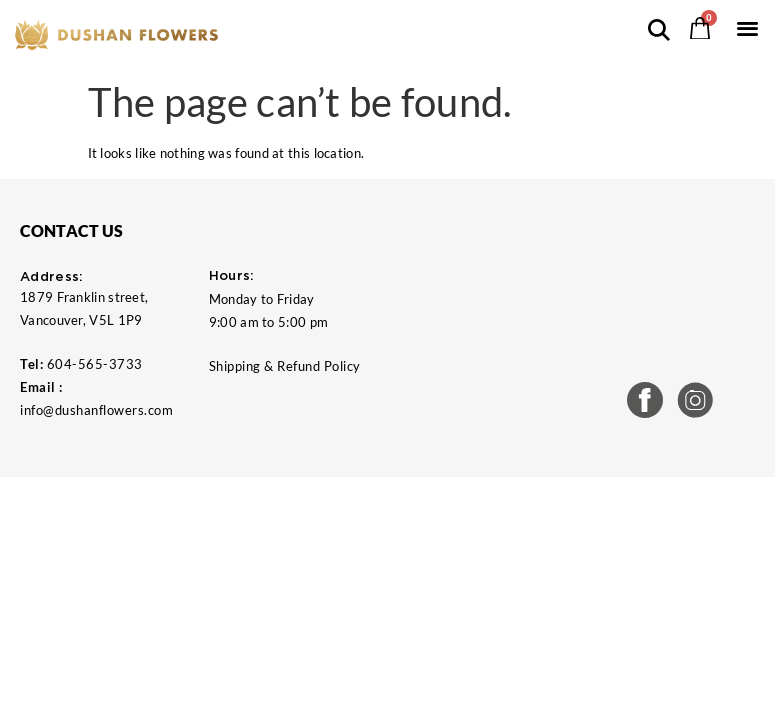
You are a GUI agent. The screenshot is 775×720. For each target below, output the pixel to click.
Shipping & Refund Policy (285, 366)
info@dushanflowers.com (96, 410)
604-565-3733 (95, 364)
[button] (747, 27)
